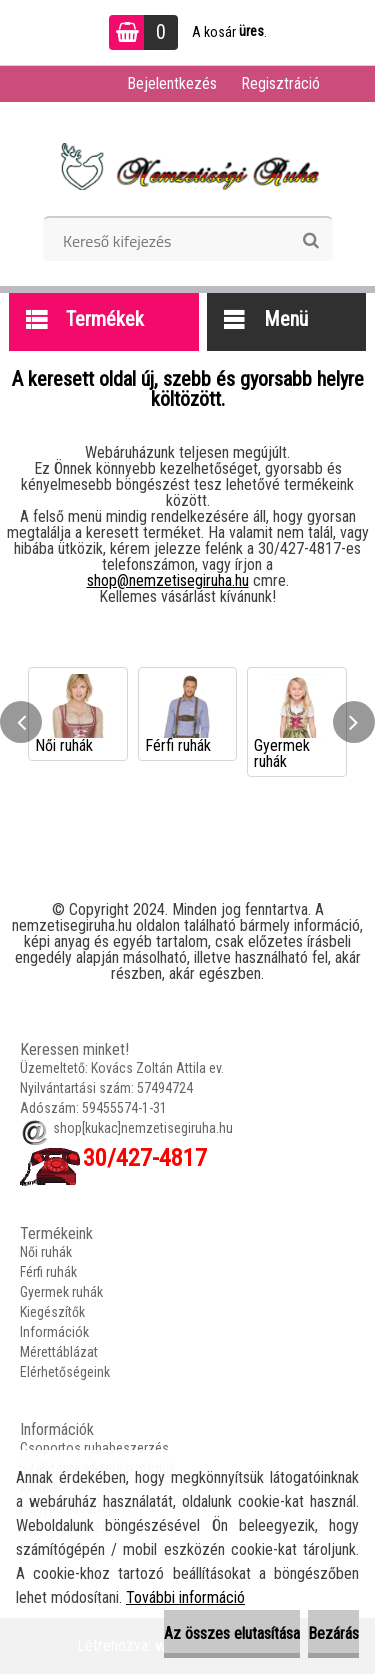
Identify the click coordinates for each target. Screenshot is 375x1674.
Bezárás (333, 1633)
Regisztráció (280, 83)
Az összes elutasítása (232, 1633)
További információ (185, 1597)
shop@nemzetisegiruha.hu (168, 580)
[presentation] (21, 722)
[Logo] (187, 166)
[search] (310, 241)
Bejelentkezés (172, 83)
